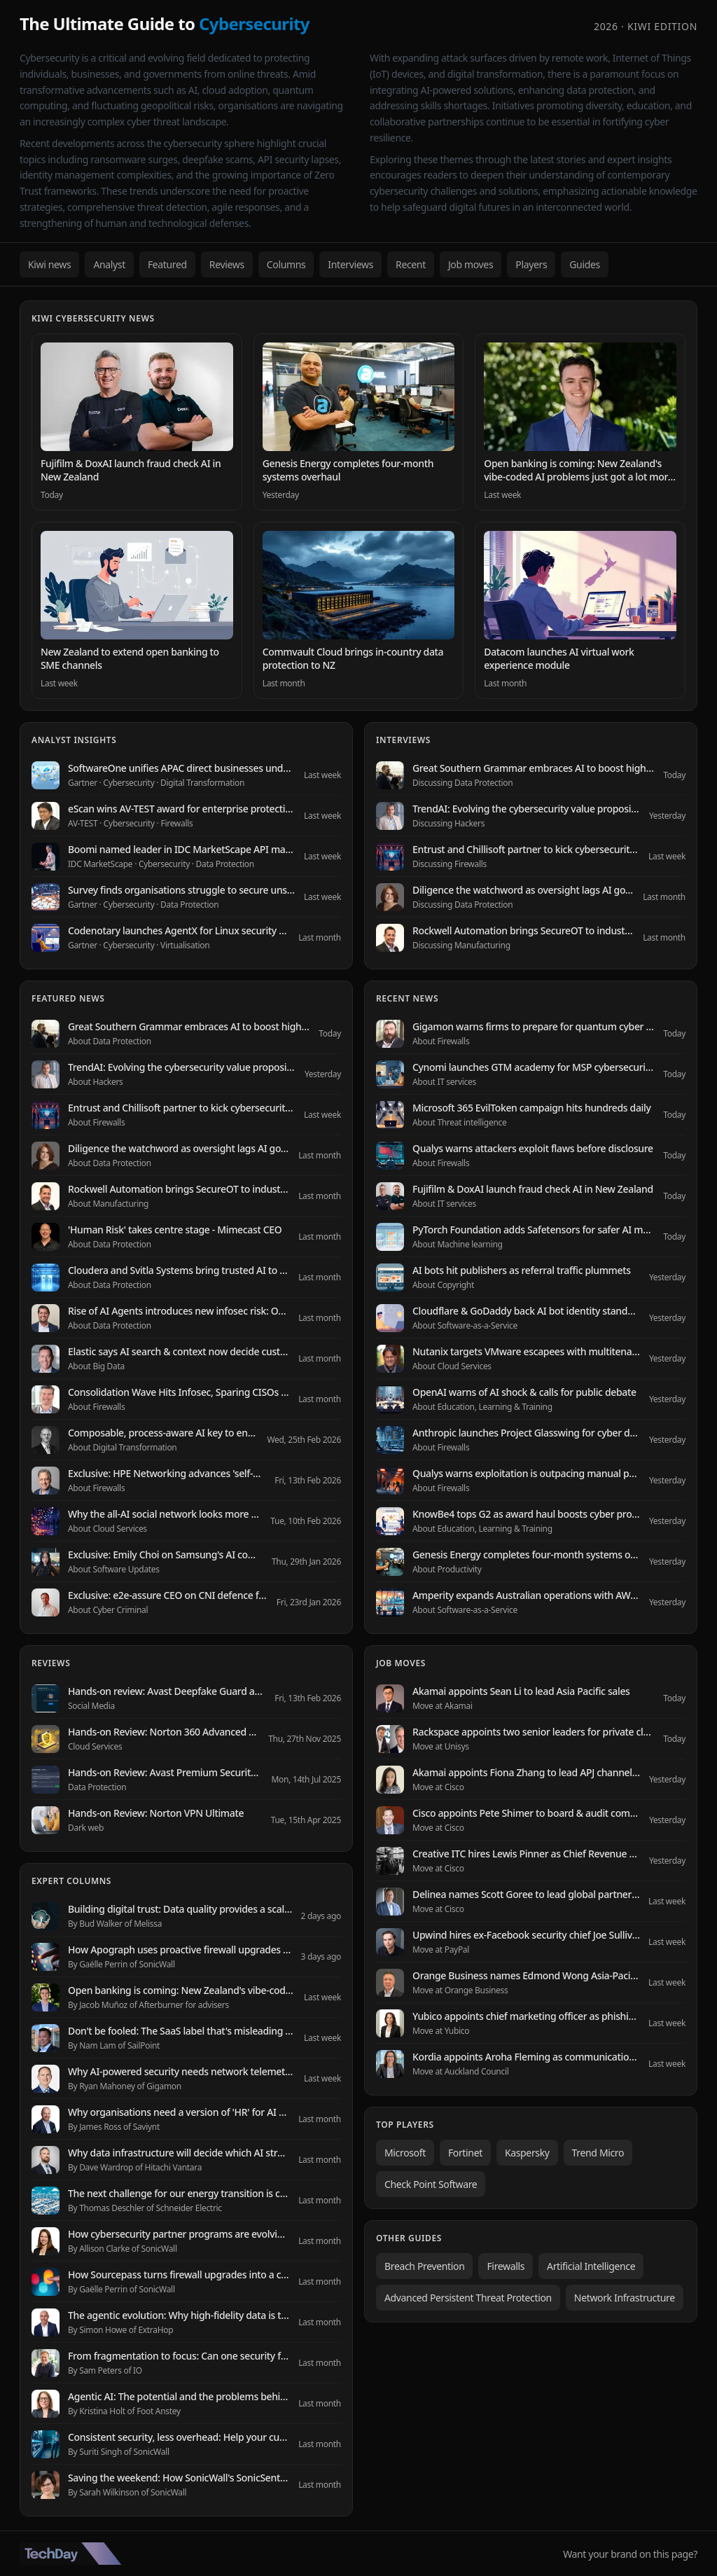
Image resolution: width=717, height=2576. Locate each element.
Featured (167, 264)
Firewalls (505, 2266)
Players (531, 264)
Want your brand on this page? (630, 2554)
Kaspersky (527, 2152)
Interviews (350, 264)
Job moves (470, 264)
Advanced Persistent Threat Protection (468, 2297)
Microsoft (405, 2152)
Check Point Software (430, 2184)
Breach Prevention (424, 2266)
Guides (584, 264)
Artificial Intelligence (591, 2266)
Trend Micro (598, 2152)
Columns (286, 264)
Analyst (109, 264)
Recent (411, 264)
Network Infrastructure (624, 2297)
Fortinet (465, 2152)
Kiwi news (49, 264)
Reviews (226, 264)
